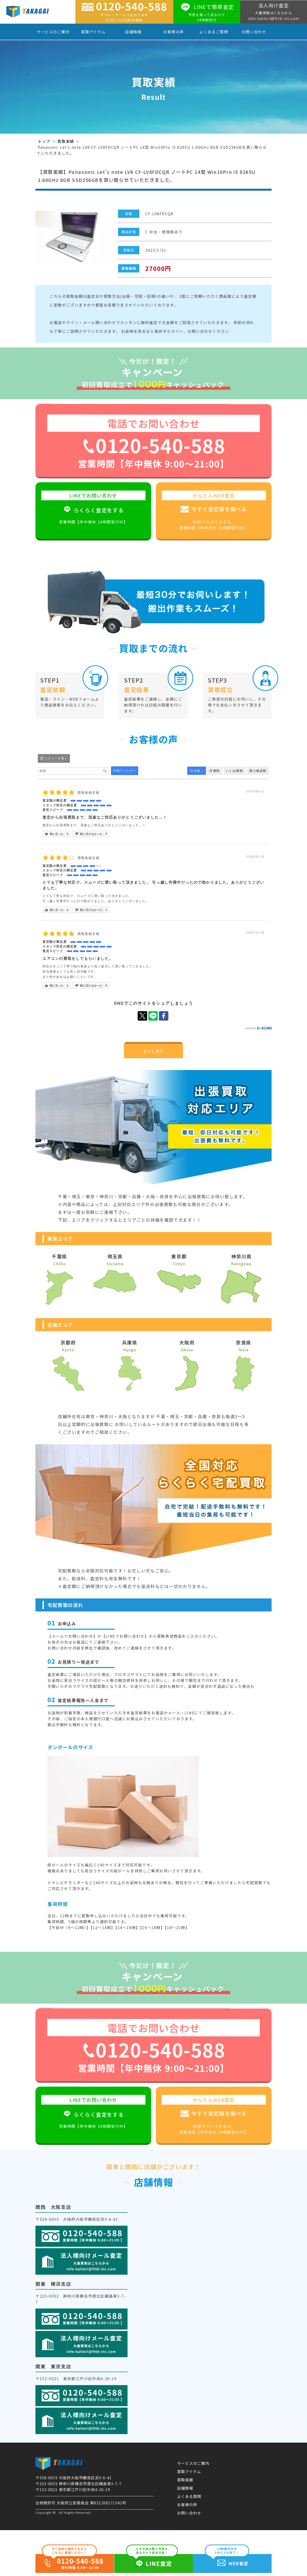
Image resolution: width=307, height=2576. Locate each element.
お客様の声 (173, 32)
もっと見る (153, 1051)
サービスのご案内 (53, 32)
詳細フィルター (124, 770)
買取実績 (185, 2480)
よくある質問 (189, 2496)
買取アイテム (93, 32)
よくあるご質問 (213, 32)
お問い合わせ (254, 32)
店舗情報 (133, 32)
